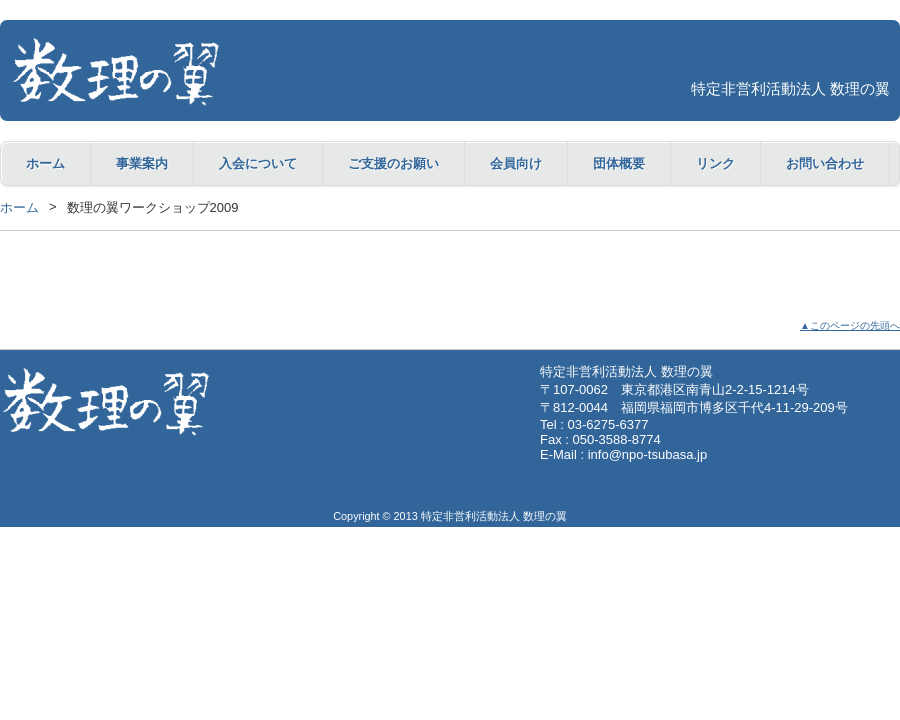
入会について (258, 163)
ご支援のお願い (393, 163)
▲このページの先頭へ (850, 325)
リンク (715, 163)
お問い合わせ (825, 163)
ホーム (45, 163)
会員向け (516, 163)
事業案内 (142, 163)
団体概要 (619, 163)
